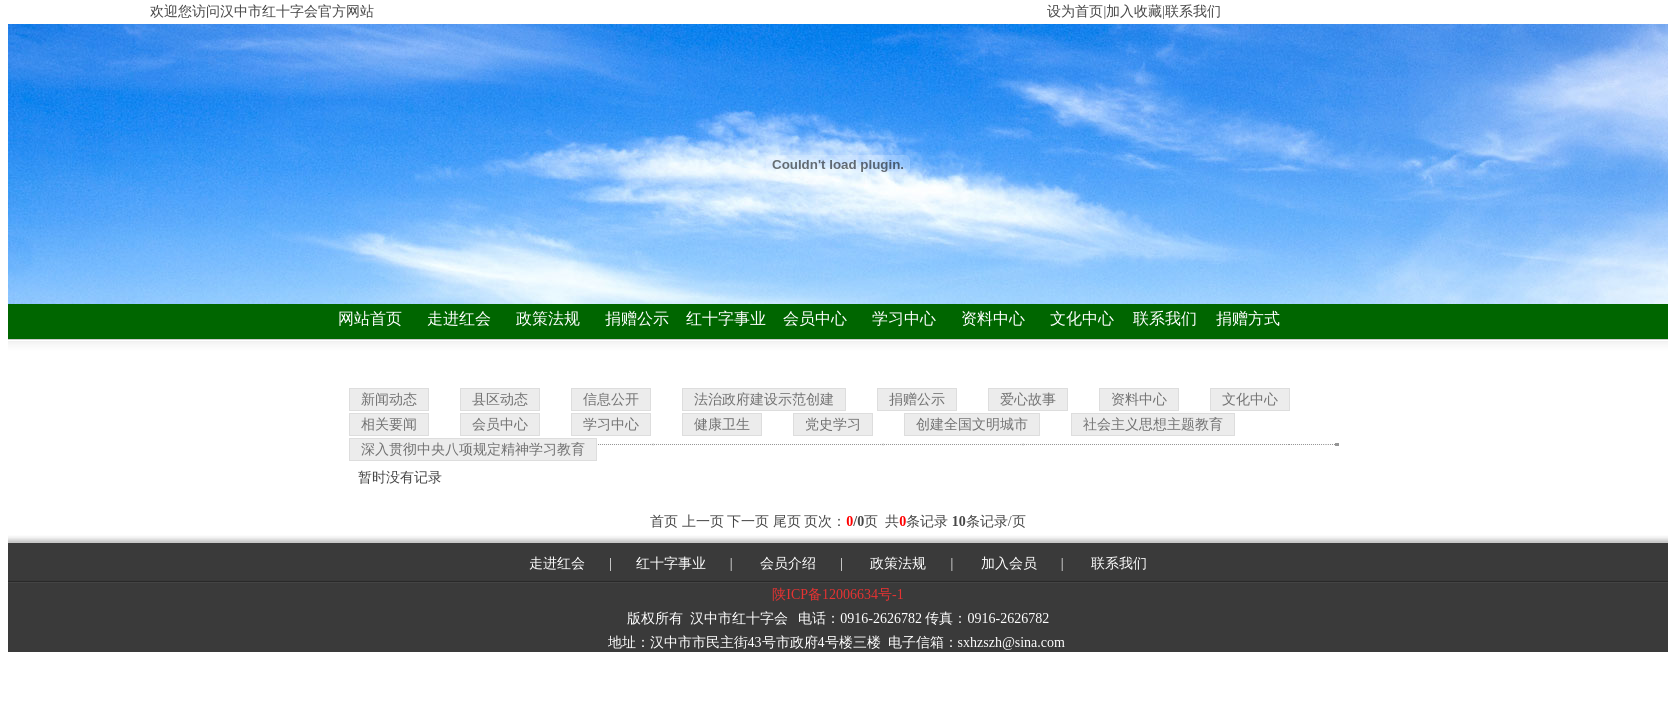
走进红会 (459, 318)
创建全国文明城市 (972, 424)
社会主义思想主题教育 (1153, 424)
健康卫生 (722, 424)
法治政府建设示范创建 (764, 399)
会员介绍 (787, 563)
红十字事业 (726, 318)
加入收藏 (1134, 11)
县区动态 (500, 399)
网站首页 (370, 318)
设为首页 (1075, 11)
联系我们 (1165, 318)
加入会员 (1009, 563)
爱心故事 (1028, 399)
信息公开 (611, 399)
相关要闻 (389, 424)
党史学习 (833, 424)
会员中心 (815, 318)
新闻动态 (389, 399)
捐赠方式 (1248, 318)
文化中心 (1082, 318)
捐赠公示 (637, 318)
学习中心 (904, 318)
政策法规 (548, 318)
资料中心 (993, 318)
